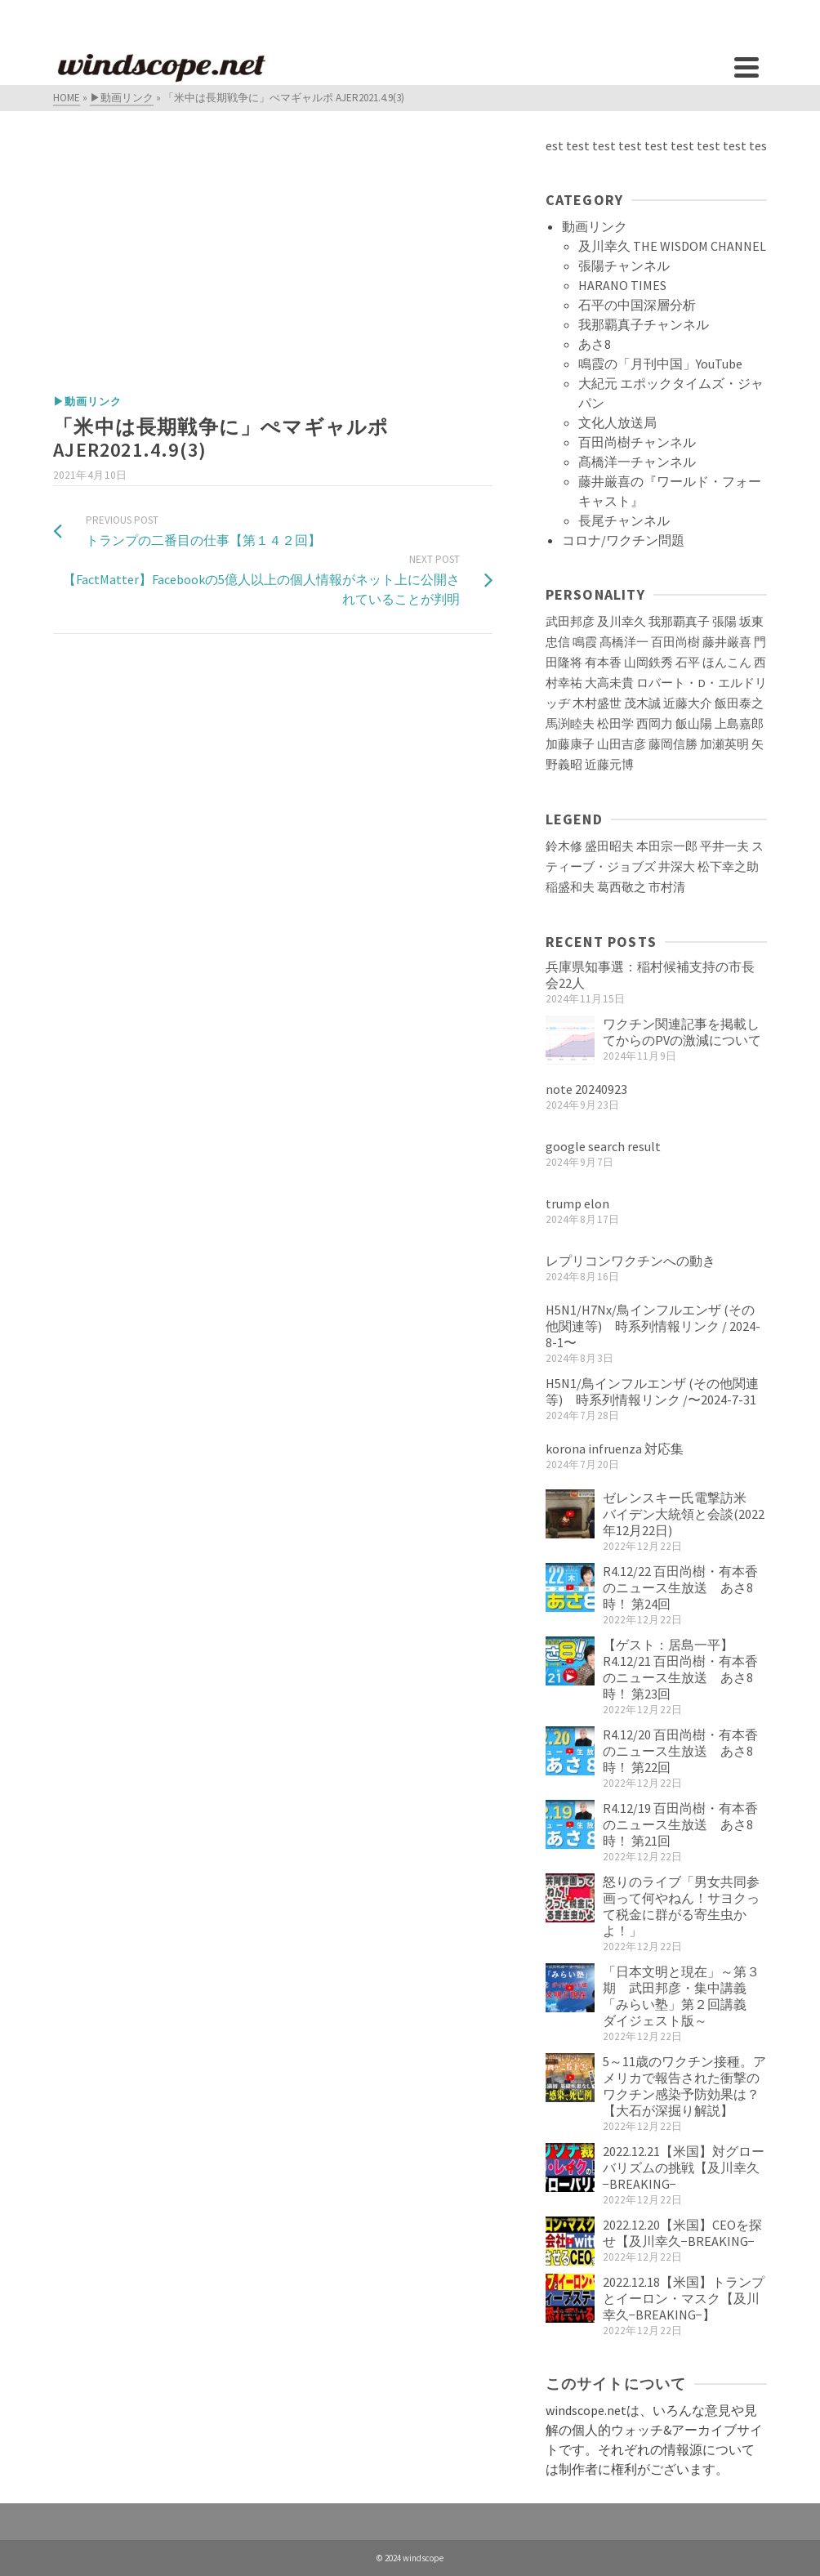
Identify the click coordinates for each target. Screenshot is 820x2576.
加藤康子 (570, 744)
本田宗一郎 (666, 846)
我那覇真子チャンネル (643, 324)
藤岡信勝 (672, 744)
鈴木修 (564, 846)
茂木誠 (642, 703)
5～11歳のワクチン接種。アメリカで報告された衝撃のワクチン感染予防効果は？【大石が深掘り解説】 (684, 2085)
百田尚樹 (675, 642)
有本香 (603, 662)
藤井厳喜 (726, 642)
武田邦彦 (570, 621)
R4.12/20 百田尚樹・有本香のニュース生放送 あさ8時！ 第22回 (680, 1750)
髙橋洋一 (623, 642)
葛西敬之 (621, 887)
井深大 (676, 866)
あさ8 (594, 344)
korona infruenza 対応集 (615, 1448)
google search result (603, 1146)
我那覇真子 (679, 621)
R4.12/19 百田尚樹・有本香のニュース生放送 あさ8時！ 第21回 (680, 1824)
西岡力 (654, 724)
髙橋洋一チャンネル (637, 461)
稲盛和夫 (570, 887)
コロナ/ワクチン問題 (623, 540)
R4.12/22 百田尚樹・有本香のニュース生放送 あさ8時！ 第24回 (680, 1587)
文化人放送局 (617, 422)
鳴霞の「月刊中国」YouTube (660, 363)
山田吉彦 (621, 744)
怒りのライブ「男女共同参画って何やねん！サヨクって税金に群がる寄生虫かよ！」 (681, 1906)
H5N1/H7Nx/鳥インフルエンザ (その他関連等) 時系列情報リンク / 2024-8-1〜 (653, 1326)
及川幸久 (621, 621)
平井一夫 (724, 846)
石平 (687, 662)
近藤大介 (687, 703)
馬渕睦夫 (570, 724)
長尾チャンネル (624, 520)
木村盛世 (597, 703)
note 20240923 (586, 1089)
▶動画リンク (87, 401)
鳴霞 (585, 642)
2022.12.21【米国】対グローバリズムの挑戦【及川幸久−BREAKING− (683, 2167)
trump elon (577, 1203)
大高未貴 (609, 683)
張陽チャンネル (624, 265)
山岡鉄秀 (648, 662)
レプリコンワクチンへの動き (630, 1260)
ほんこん (726, 662)
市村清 (666, 887)
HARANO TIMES (622, 285)
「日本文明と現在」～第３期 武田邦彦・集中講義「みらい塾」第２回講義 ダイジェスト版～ (681, 1996)
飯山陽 (693, 724)
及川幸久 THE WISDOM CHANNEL (672, 246)
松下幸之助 (728, 866)
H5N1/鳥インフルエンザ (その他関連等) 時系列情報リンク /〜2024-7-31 (652, 1391)
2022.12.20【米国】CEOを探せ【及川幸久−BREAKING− (682, 2233)
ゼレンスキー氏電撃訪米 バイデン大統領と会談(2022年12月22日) (683, 1513)
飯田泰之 (739, 703)
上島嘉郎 (739, 724)
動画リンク (594, 226)
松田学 (615, 724)
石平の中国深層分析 (637, 305)
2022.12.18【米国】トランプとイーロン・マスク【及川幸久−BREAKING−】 (683, 2298)
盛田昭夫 (609, 846)
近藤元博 (609, 764)
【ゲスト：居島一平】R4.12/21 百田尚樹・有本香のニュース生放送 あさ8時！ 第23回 (680, 1669)
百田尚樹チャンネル (637, 442)
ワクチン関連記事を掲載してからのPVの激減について (682, 1032)
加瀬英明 (724, 744)
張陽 (724, 621)
